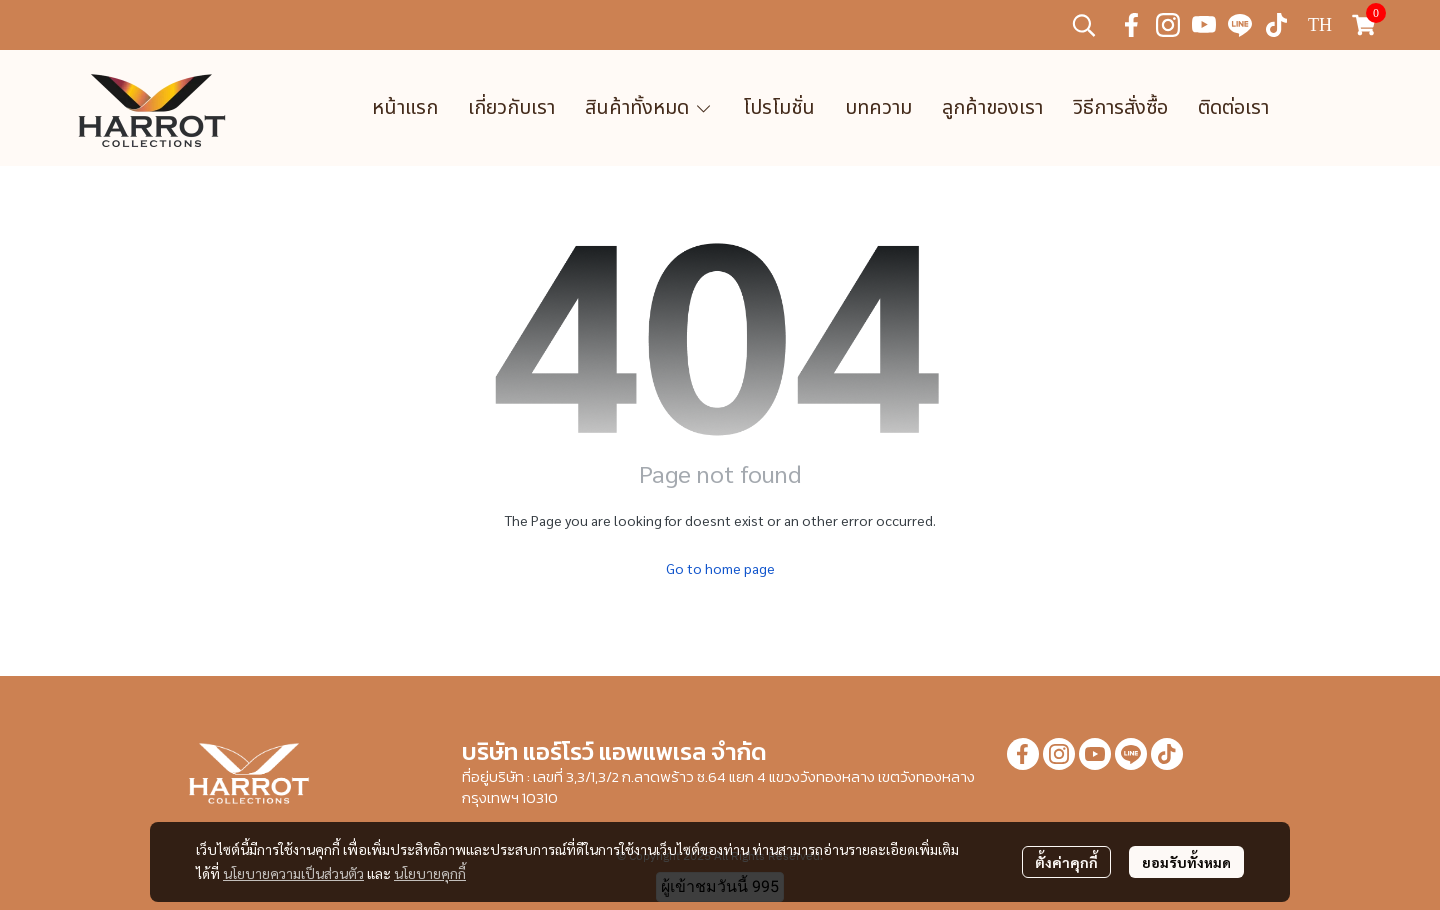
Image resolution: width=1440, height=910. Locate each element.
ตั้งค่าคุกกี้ (1066, 862)
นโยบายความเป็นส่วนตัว (293, 873)
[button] (1084, 25)
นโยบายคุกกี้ (430, 873)
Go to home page (720, 568)
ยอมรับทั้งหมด (1186, 862)
